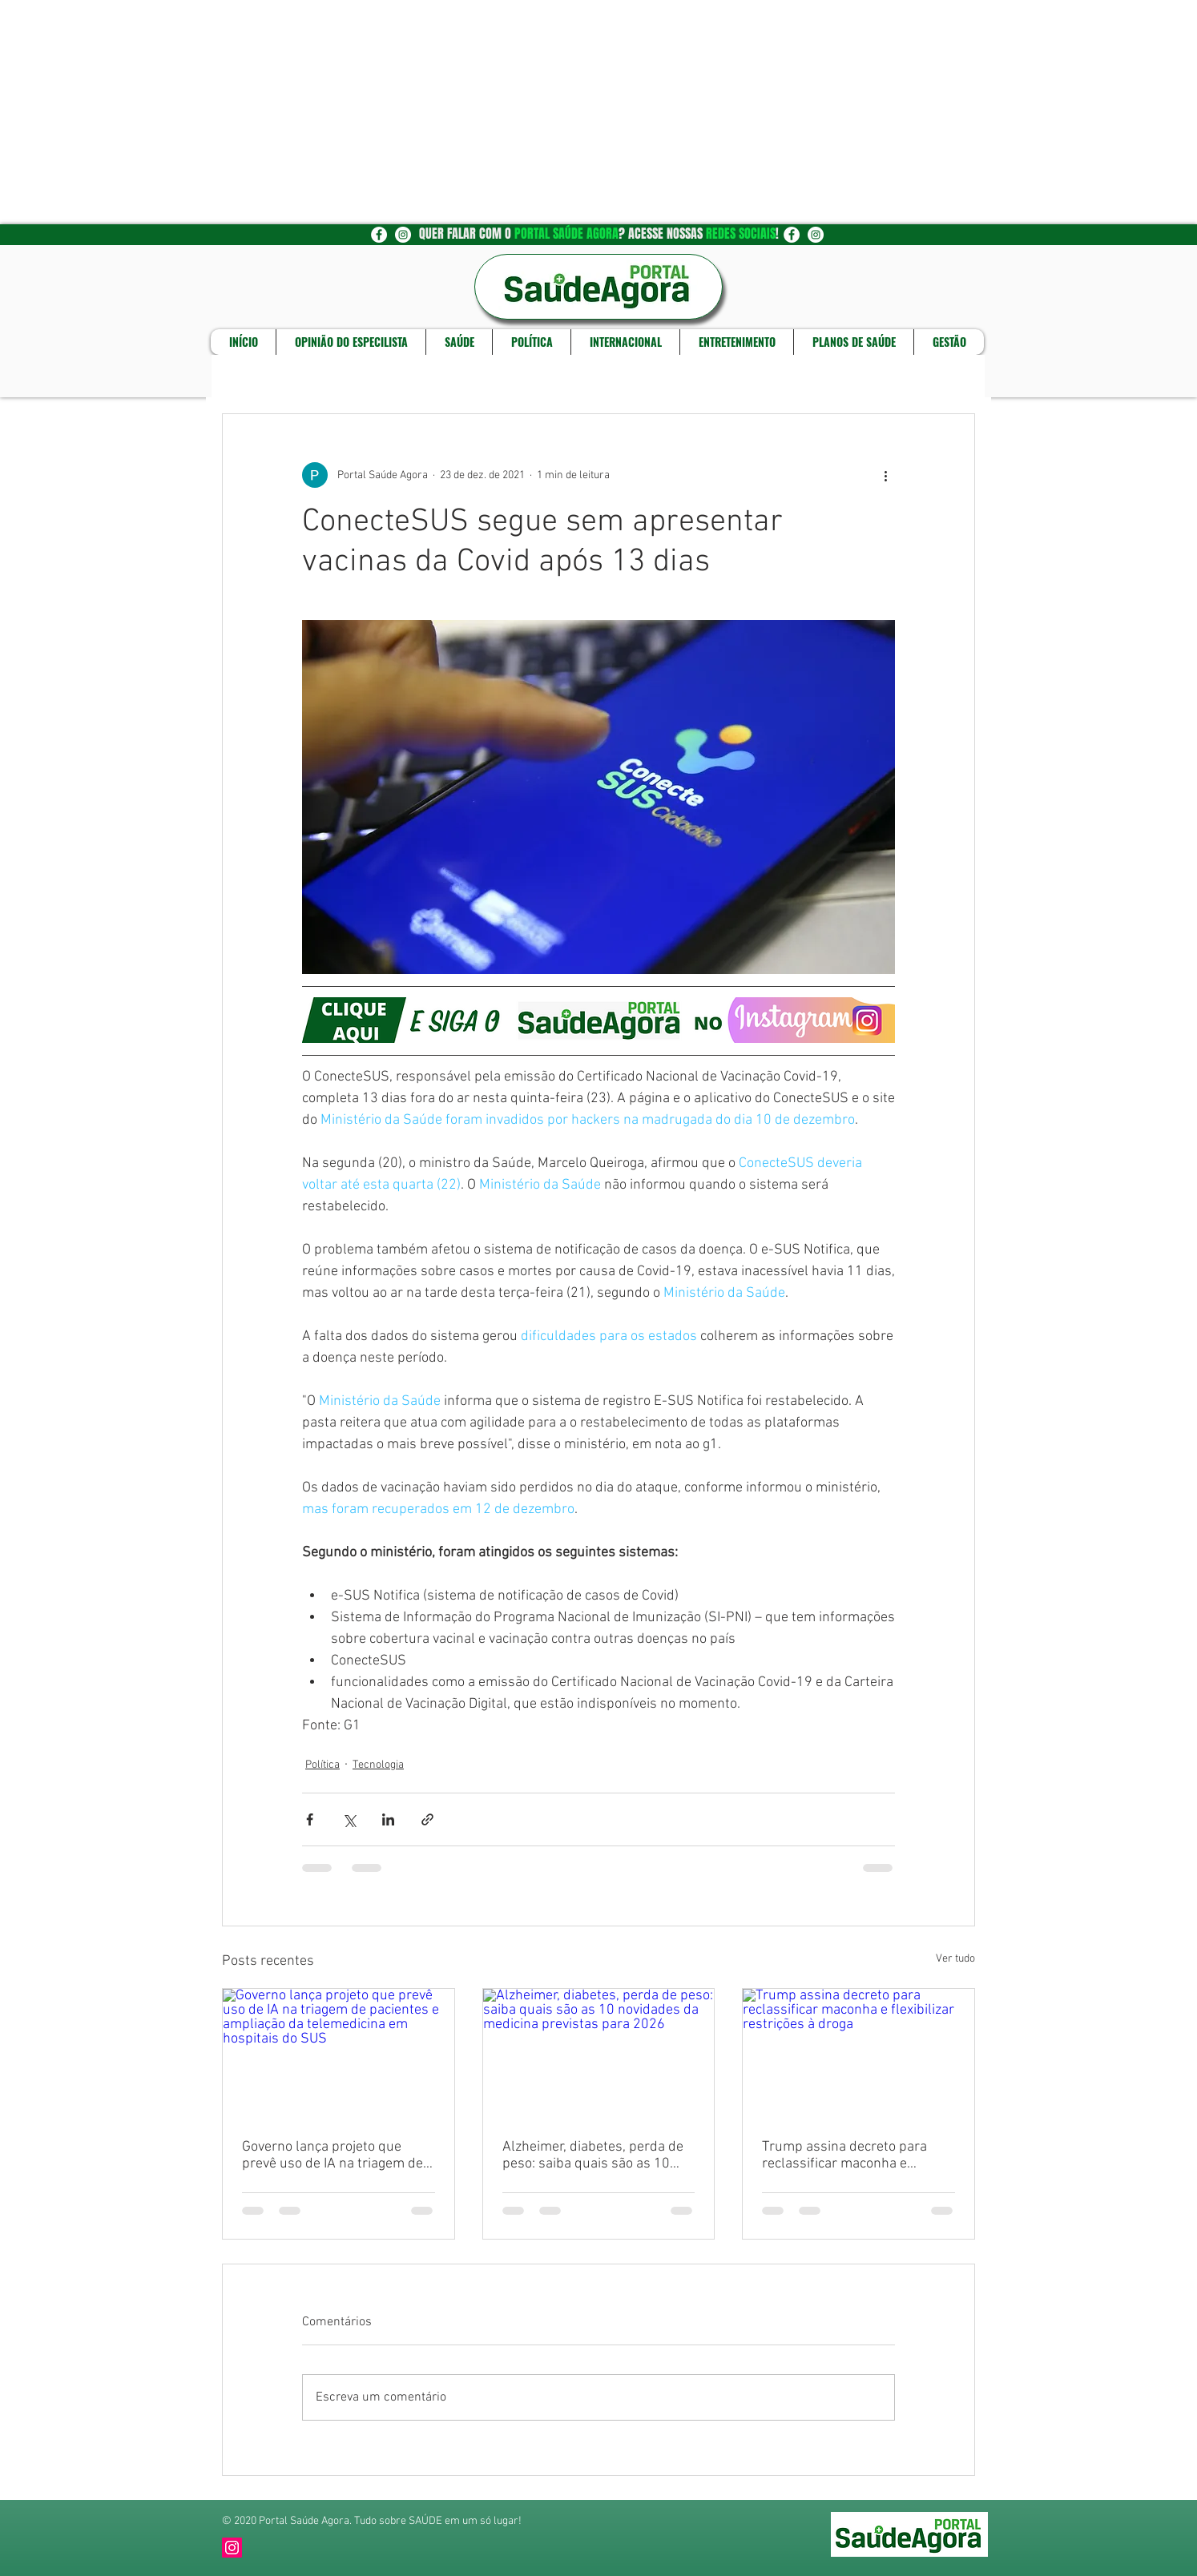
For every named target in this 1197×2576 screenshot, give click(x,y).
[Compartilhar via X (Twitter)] (349, 1819)
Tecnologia (378, 1765)
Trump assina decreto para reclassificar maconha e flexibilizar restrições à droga (850, 2155)
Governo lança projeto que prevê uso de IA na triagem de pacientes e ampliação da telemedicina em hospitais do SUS (332, 2155)
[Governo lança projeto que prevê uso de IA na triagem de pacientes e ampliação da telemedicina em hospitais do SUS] (338, 2054)
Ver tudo (955, 1959)
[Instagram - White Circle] (403, 235)
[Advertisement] (480, 112)
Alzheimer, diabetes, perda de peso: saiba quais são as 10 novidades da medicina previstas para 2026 (592, 2155)
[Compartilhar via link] (427, 1819)
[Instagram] (232, 2548)
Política (322, 1765)
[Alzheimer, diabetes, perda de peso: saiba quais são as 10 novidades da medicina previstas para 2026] (599, 2054)
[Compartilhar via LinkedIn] (388, 1819)
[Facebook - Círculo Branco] (379, 235)
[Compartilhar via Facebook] (309, 1819)
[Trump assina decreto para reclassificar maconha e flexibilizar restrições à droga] (858, 2054)
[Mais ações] (885, 475)
